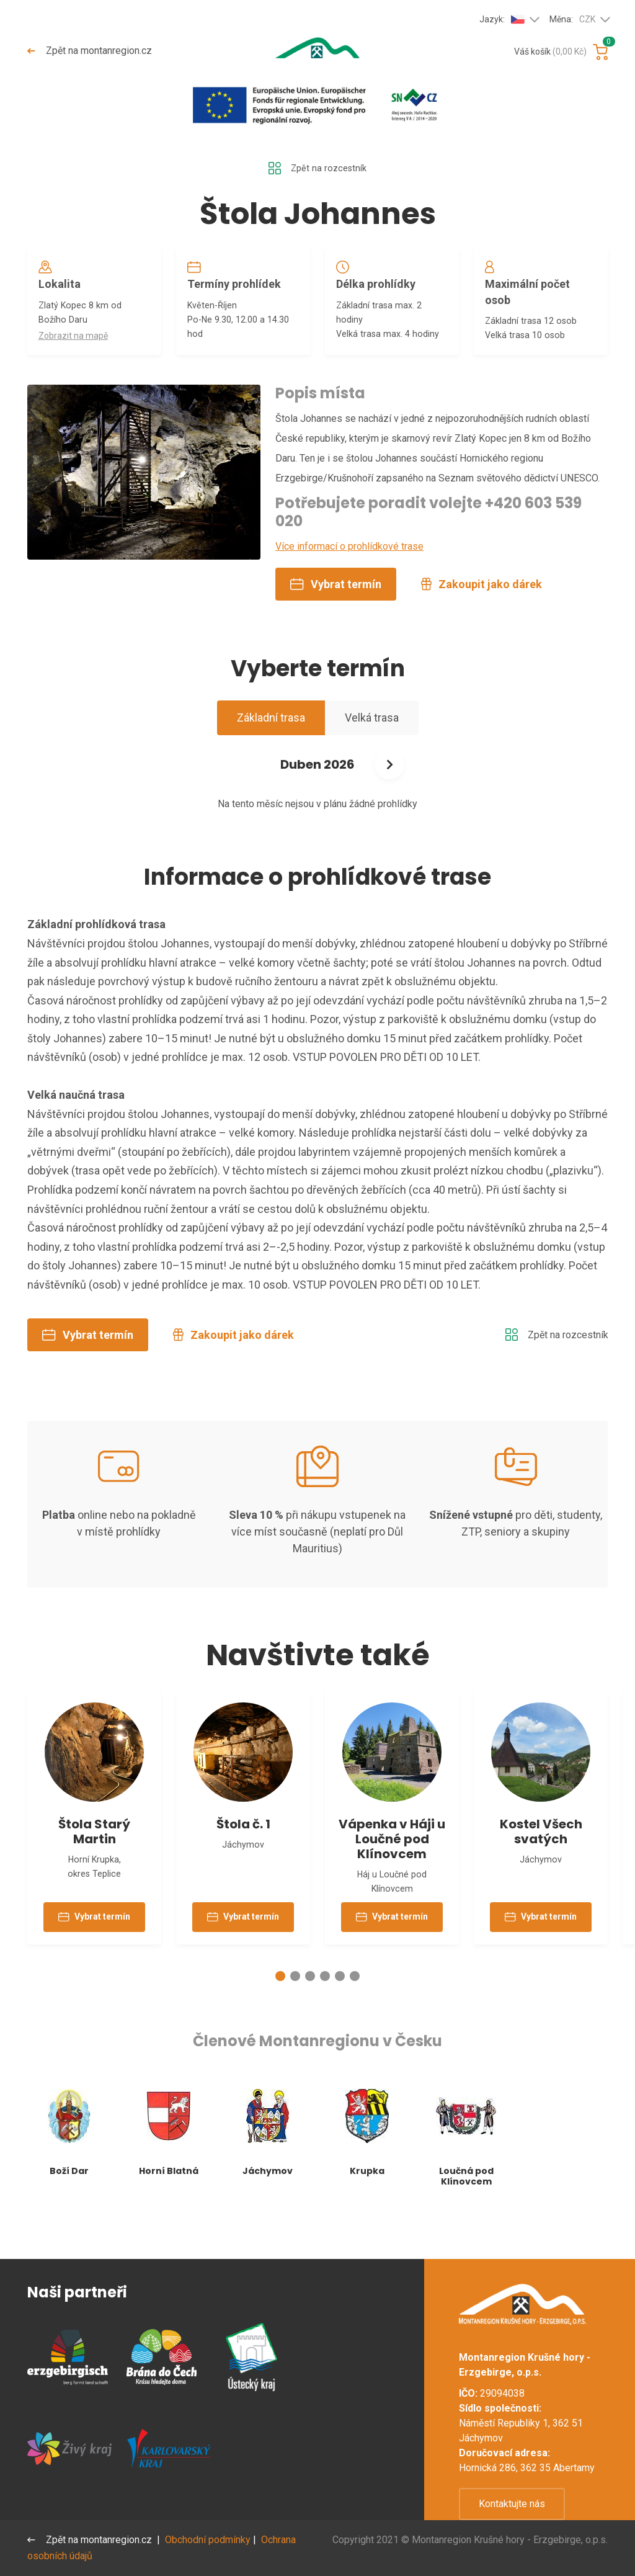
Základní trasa (271, 745)
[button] (280, 2018)
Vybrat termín (335, 611)
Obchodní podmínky (210, 2540)
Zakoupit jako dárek (481, 611)
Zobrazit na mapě (77, 346)
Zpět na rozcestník (317, 169)
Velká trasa (372, 745)
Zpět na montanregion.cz (90, 50)
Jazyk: (502, 19)
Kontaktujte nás (512, 2504)
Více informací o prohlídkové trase (349, 573)
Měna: (572, 20)
